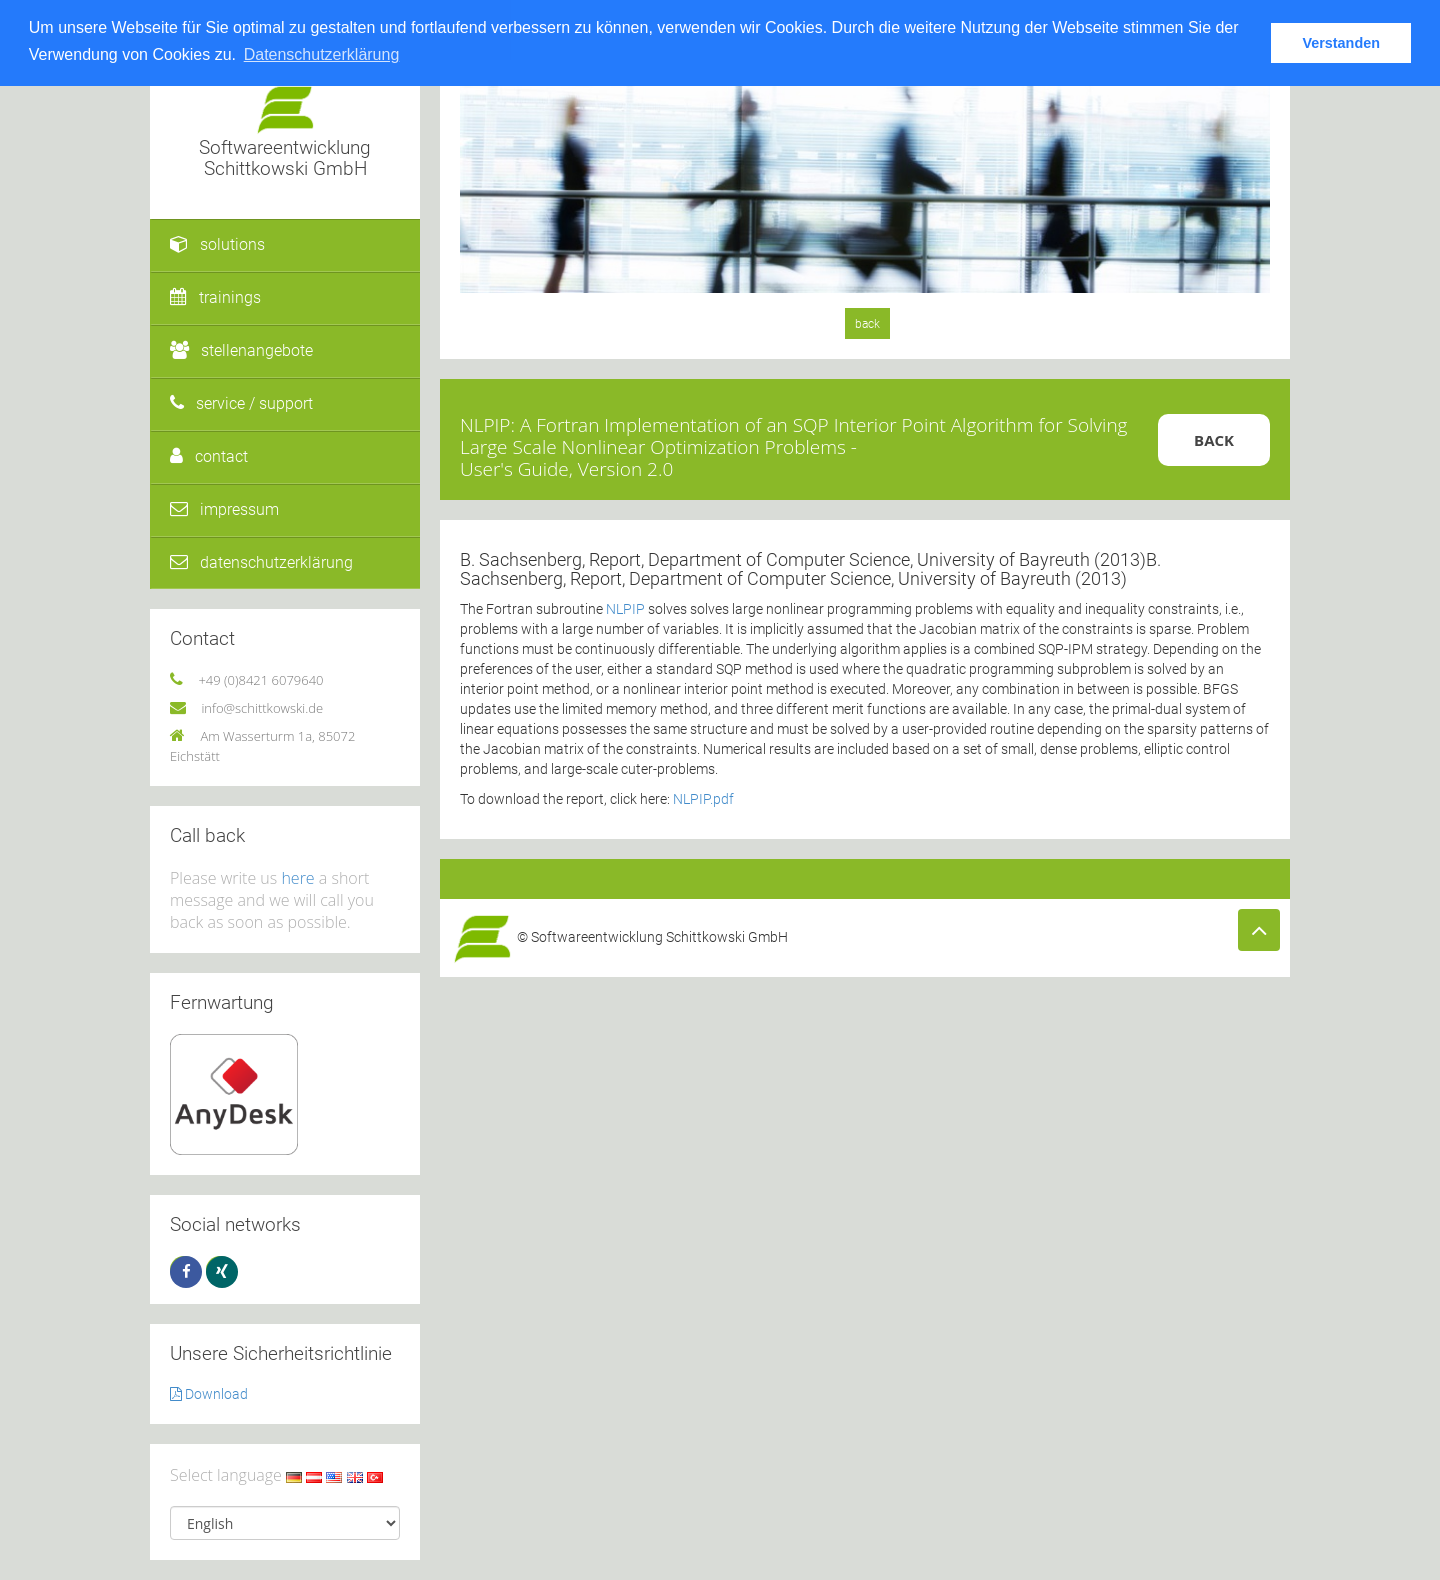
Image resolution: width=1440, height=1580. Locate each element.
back (867, 324)
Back (1214, 440)
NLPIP (625, 609)
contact (209, 456)
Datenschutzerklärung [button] (322, 54)
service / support (241, 403)
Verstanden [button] (1341, 43)
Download (209, 1394)
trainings (215, 297)
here (297, 878)
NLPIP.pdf (703, 799)
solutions (217, 244)
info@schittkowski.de (262, 708)
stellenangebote (241, 350)
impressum (224, 509)
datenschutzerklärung (261, 562)
